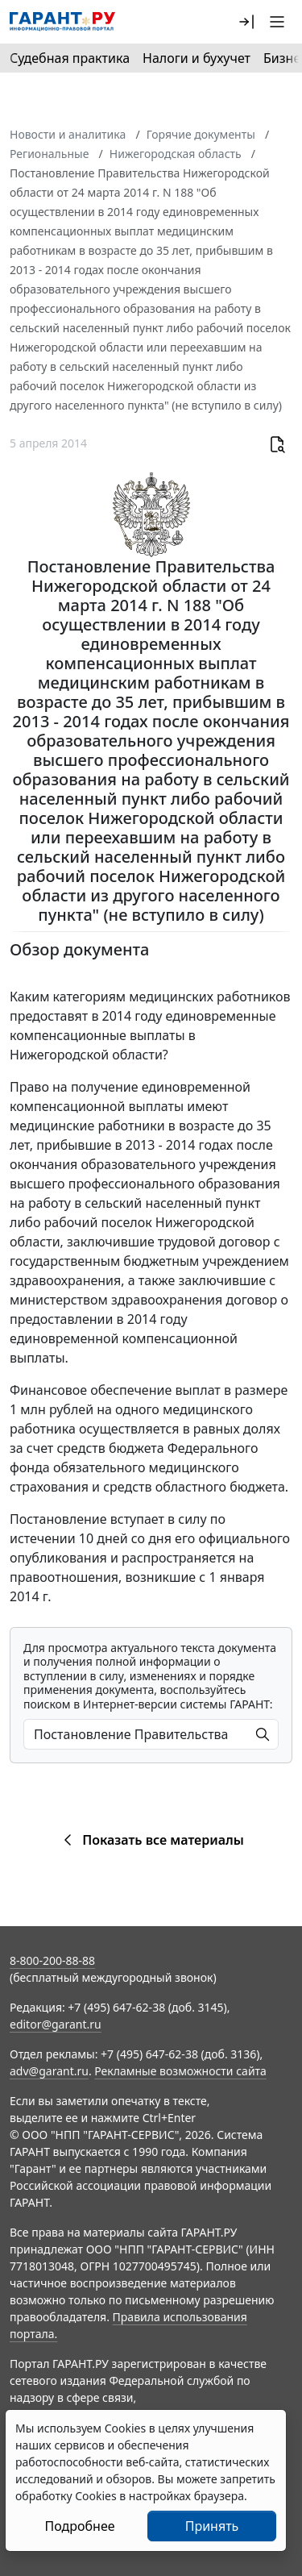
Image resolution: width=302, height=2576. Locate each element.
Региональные (49, 153)
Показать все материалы (151, 1840)
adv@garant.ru (49, 2071)
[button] (246, 21)
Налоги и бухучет (196, 58)
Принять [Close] (212, 2526)
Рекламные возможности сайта (180, 2071)
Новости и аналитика (68, 134)
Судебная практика (70, 58)
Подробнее (79, 2526)
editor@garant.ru (55, 2024)
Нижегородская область (176, 153)
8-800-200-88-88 (52, 1960)
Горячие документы (201, 134)
